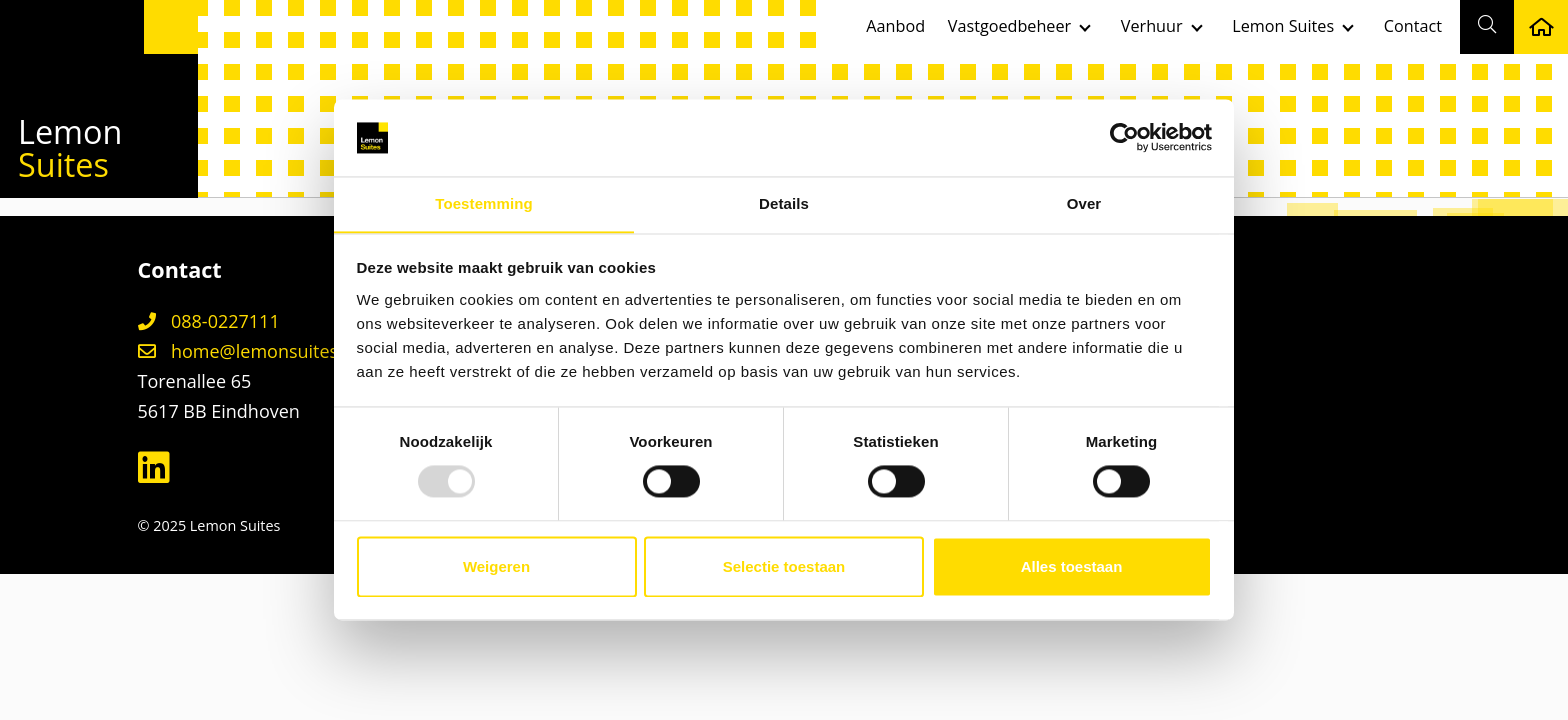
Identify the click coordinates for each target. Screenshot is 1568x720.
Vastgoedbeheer (1009, 26)
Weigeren (496, 567)
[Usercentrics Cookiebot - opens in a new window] (1124, 137)
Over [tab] (1084, 203)
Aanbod (895, 26)
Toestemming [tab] (484, 203)
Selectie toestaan (784, 567)
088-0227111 (209, 321)
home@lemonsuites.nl (248, 351)
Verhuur (1152, 26)
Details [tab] (784, 203)
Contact (1413, 26)
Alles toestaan (1072, 567)
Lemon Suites (1283, 26)
